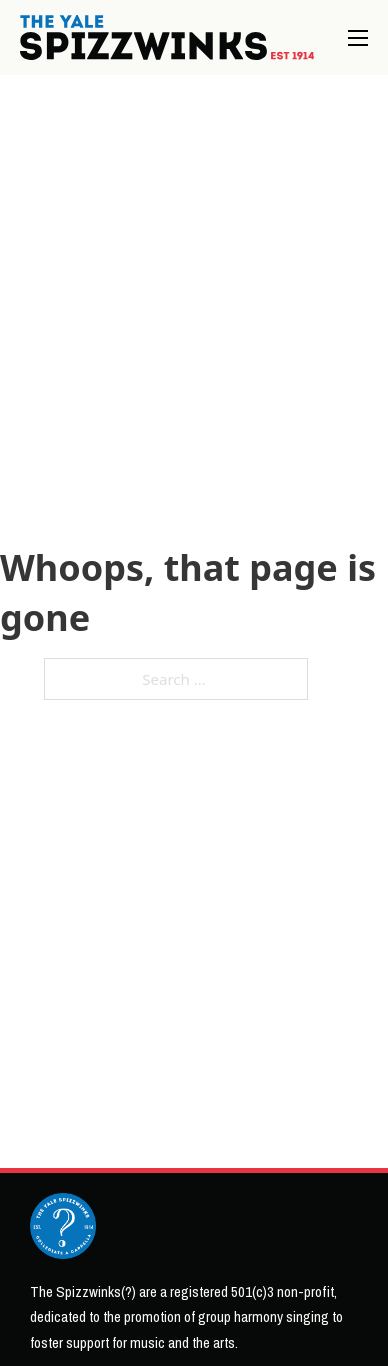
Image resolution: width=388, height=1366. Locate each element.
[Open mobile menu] (358, 38)
